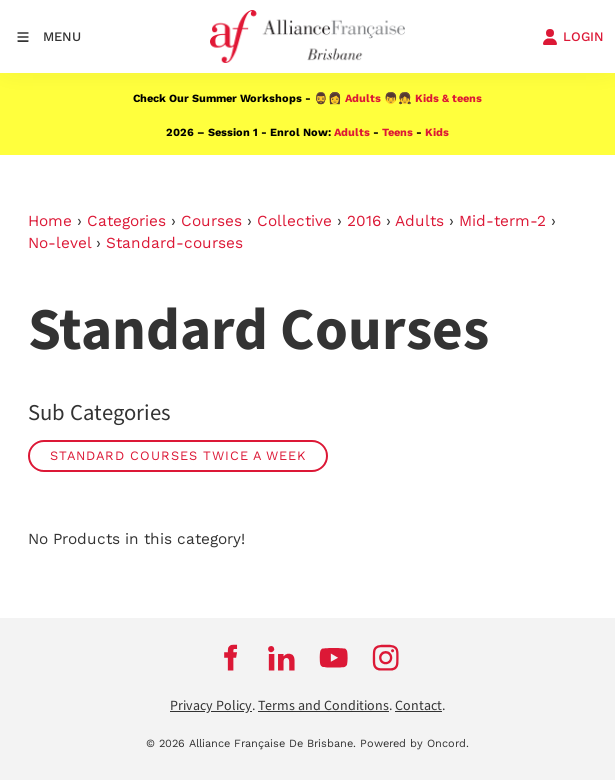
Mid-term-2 (502, 221)
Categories (126, 221)
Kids (437, 132)
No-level (59, 243)
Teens (397, 132)
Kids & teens (448, 98)
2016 (364, 221)
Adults (363, 98)
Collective (294, 221)
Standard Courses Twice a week (178, 455)
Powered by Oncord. (414, 743)
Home (50, 221)
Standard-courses (174, 243)
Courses (211, 221)
